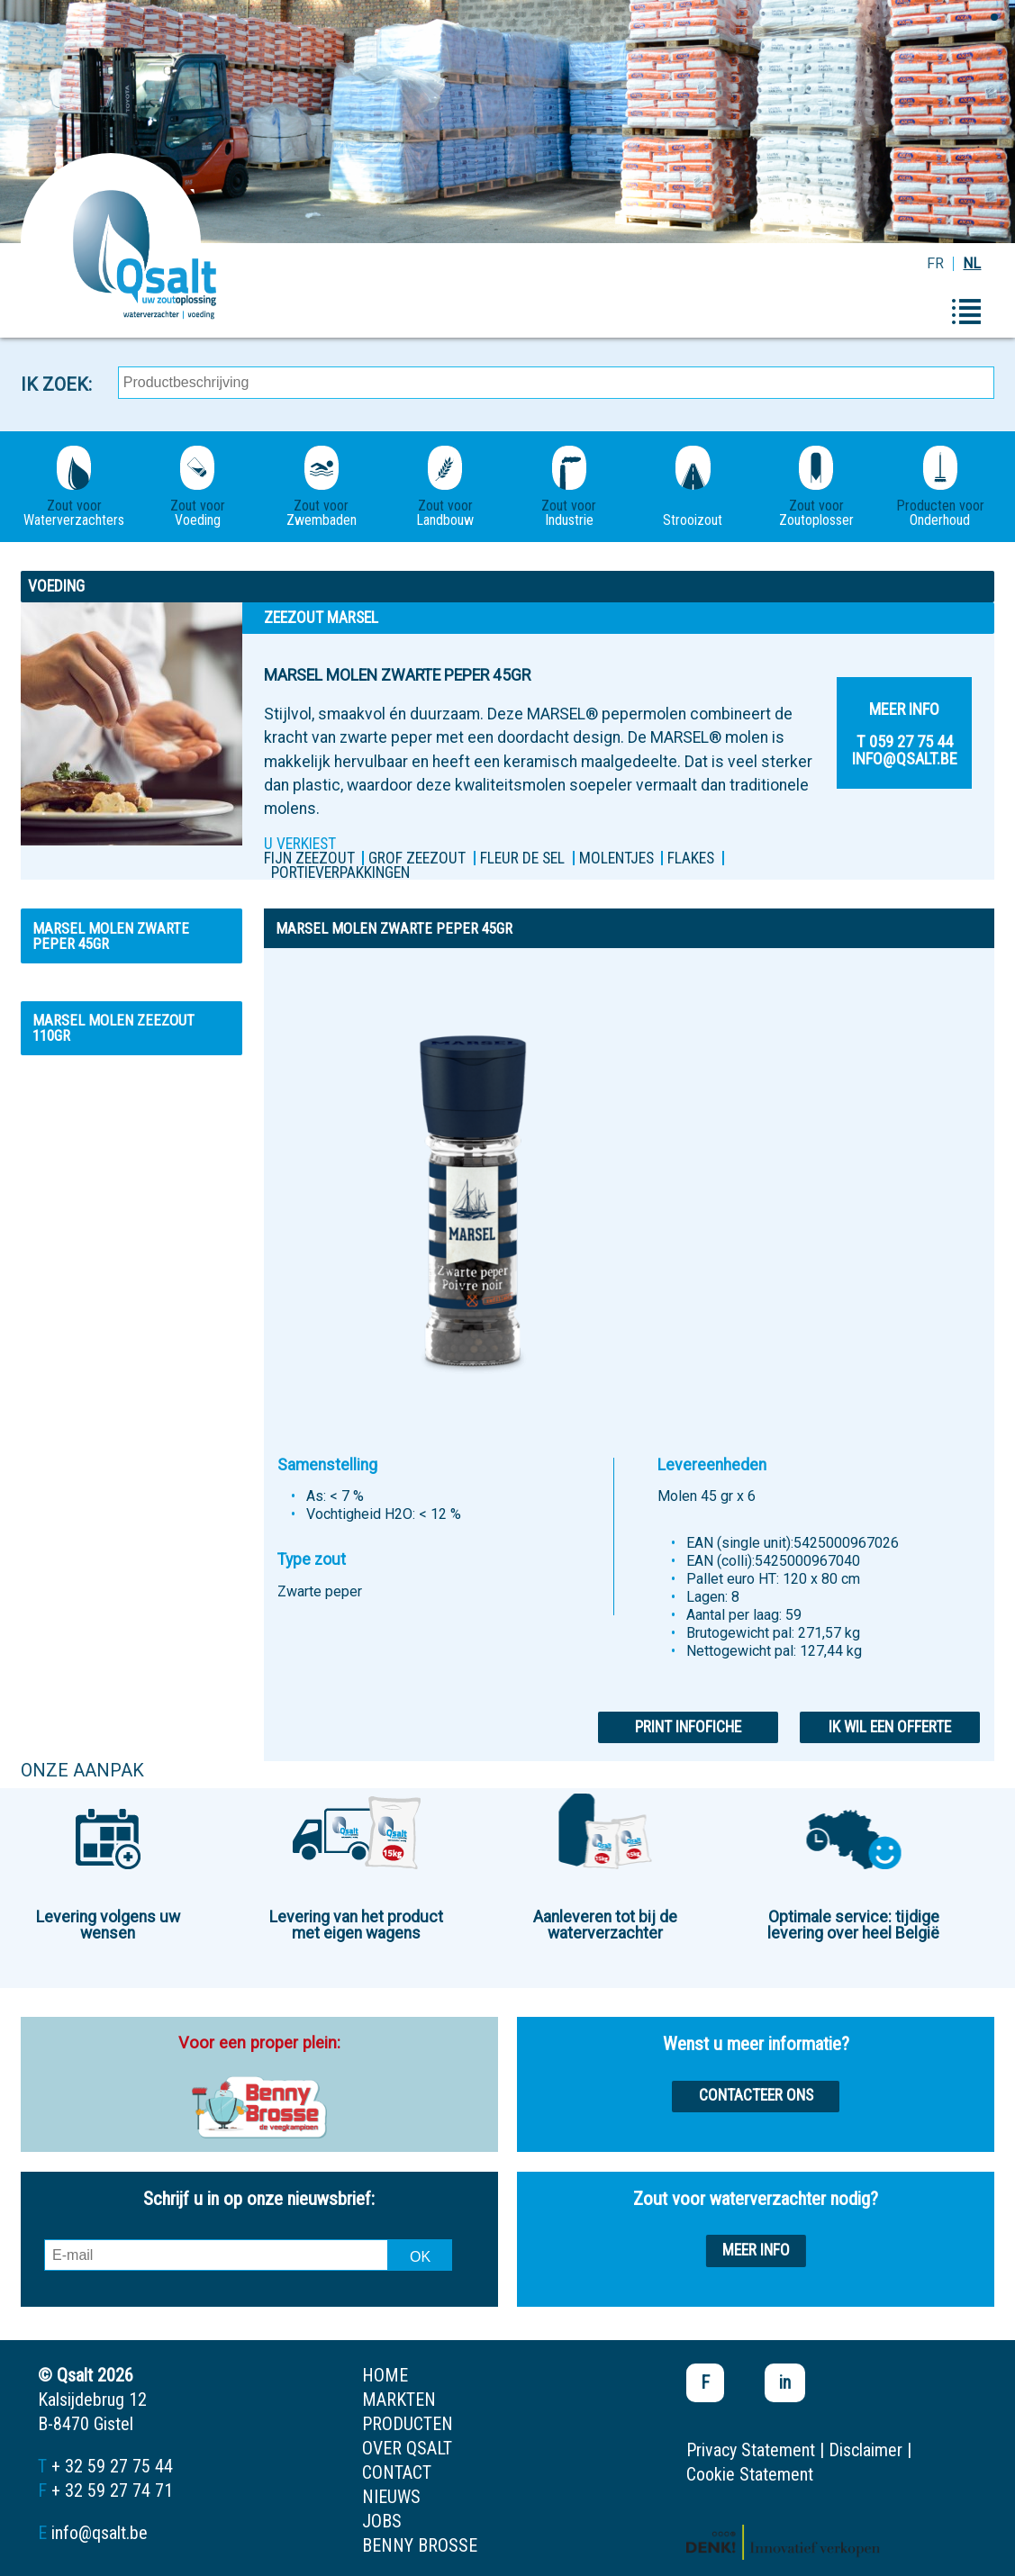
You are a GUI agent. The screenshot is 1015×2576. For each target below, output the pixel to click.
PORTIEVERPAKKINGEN (340, 872)
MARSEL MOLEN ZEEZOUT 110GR (113, 1027)
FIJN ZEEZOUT (309, 858)
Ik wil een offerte (890, 1727)
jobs (382, 2521)
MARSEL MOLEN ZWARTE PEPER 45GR (110, 936)
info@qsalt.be (99, 2533)
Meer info (756, 2250)
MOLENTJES (616, 858)
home (385, 2375)
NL (972, 263)
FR (935, 263)
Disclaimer (865, 2450)
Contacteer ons (756, 2095)
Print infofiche (688, 1727)
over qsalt (407, 2448)
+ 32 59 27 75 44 (112, 2466)
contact (396, 2472)
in (785, 2382)
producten (407, 2424)
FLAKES (690, 858)
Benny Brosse (419, 2545)
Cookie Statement (749, 2474)
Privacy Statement (750, 2450)
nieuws (391, 2497)
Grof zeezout (417, 858)
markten (399, 2399)
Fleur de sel (522, 858)
